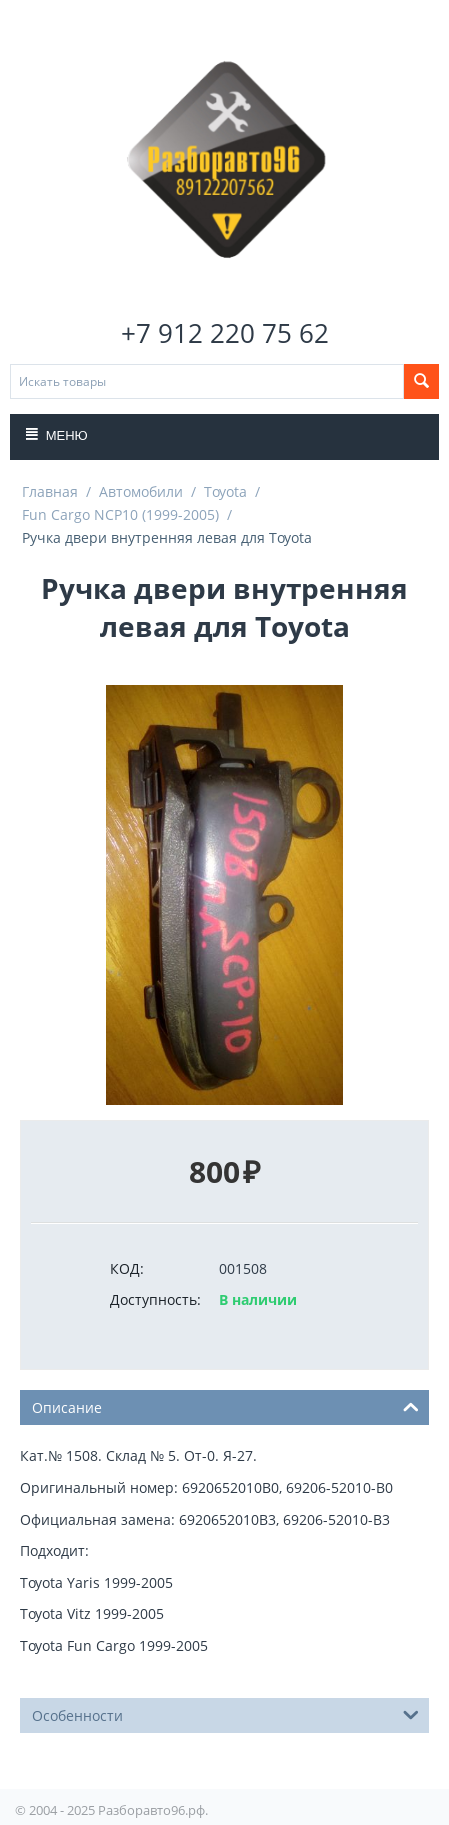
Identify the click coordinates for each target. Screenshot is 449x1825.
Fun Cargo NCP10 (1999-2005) (120, 514)
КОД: (127, 1268)
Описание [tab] (225, 1406)
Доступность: (155, 1299)
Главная (50, 491)
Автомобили (141, 491)
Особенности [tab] (225, 1714)
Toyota (225, 491)
